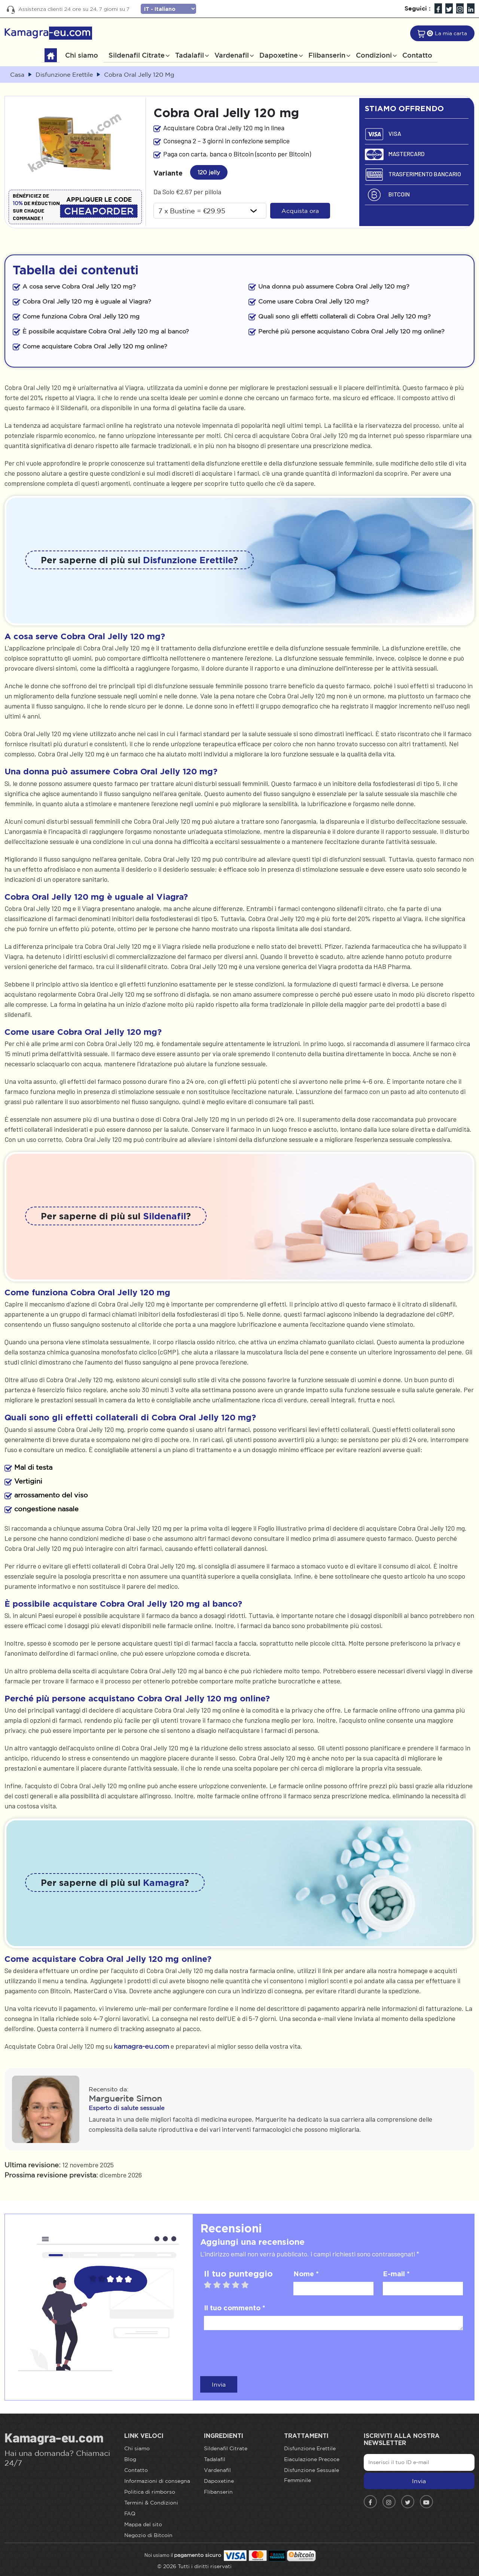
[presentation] (261, 2352)
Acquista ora (300, 210)
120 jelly (211, 171)
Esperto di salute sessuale (126, 2107)
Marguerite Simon (125, 2098)
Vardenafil (231, 55)
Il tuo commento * (234, 2307)
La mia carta (451, 33)
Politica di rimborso (149, 2492)
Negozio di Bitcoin (148, 2535)
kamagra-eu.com (141, 2046)
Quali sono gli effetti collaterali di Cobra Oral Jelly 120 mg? (344, 316)
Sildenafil (164, 1216)
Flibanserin (326, 55)
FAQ (129, 2513)
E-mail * (396, 2273)
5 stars (248, 2285)
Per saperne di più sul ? (116, 1216)
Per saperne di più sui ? (139, 560)
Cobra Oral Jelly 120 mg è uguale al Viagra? (86, 301)
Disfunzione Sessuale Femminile (311, 2475)
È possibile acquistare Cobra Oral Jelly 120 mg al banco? (105, 331)
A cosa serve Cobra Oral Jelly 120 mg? (79, 286)
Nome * (306, 2273)
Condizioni (374, 55)
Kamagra (163, 1882)
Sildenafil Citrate (137, 55)
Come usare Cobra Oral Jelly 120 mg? (313, 301)
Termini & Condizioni (151, 2503)
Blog (130, 2459)
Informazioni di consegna (157, 2481)
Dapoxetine (278, 55)
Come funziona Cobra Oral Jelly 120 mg (81, 316)
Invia (219, 2384)
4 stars (239, 2285)
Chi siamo (81, 55)
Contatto (417, 55)
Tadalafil (189, 55)
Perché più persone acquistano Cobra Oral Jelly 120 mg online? (351, 331)
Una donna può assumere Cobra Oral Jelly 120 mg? (333, 286)
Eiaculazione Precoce (311, 2459)
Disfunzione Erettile (188, 560)
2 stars (220, 2285)
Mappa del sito (143, 2524)
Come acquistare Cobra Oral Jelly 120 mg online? (94, 346)
